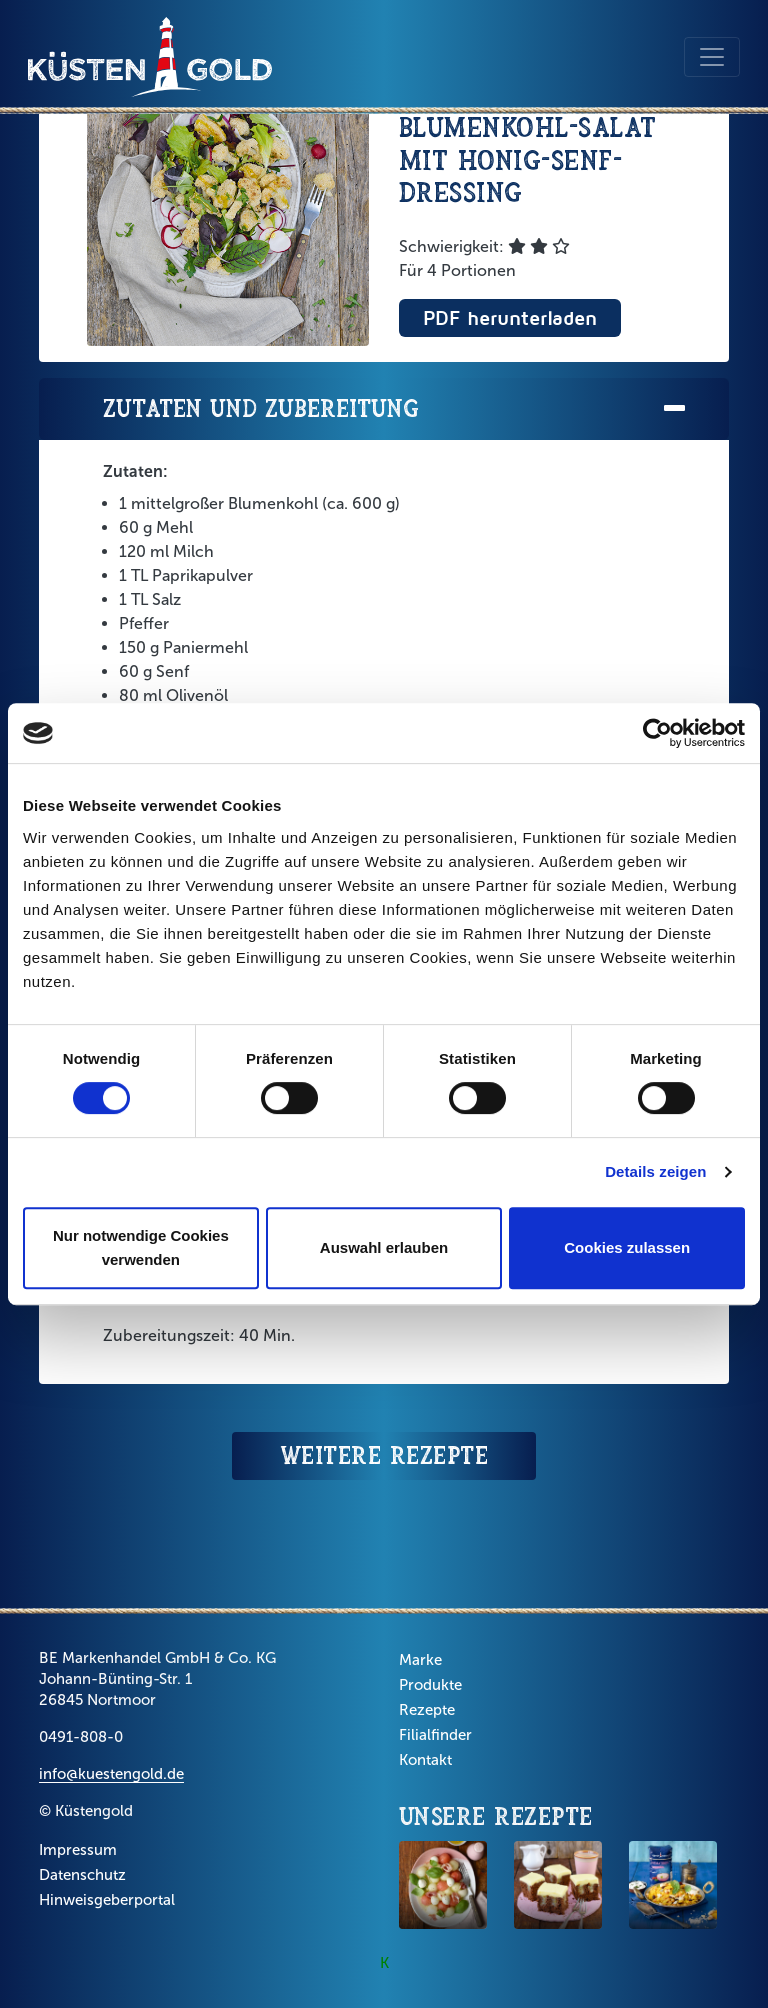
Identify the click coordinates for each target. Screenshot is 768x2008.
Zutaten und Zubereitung (396, 409)
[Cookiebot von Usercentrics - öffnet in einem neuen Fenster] (657, 733)
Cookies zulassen (627, 1247)
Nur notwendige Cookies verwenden (141, 1247)
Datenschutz (82, 1875)
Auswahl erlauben (384, 1247)
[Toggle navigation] (712, 57)
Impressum (78, 1850)
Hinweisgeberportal (107, 1900)
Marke (420, 1660)
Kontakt (425, 1760)
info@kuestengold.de (111, 1774)
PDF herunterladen (510, 317)
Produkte (430, 1685)
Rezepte (427, 1710)
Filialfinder (435, 1735)
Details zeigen (655, 1171)
